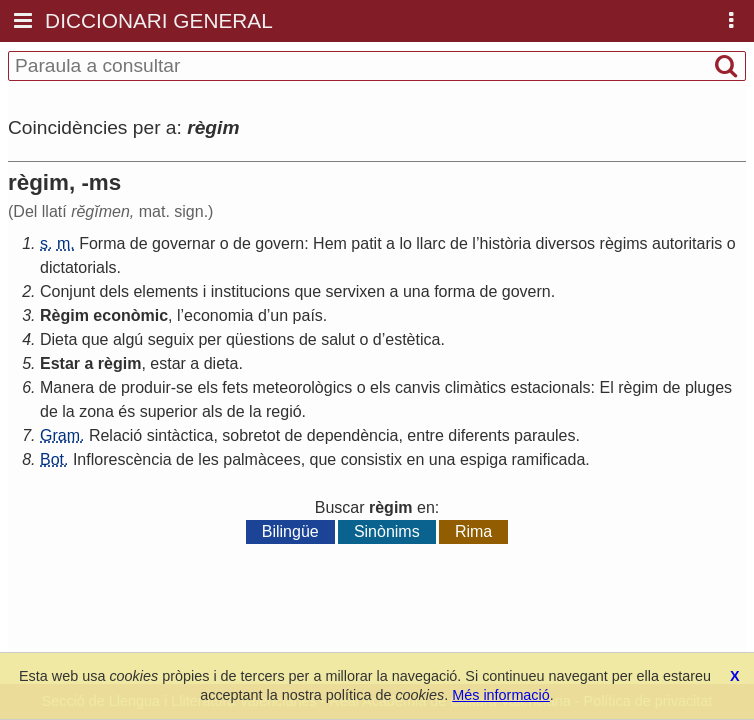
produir (146, 387)
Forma (102, 243)
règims (624, 243)
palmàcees (261, 459)
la (68, 411)
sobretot (251, 435)
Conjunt (67, 291)
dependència (353, 435)
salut (338, 339)
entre (425, 435)
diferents (478, 435)
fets (235, 387)
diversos (566, 243)
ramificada (549, 459)
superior (169, 411)
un (279, 315)
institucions (250, 291)
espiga (483, 459)
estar (168, 363)
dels (114, 291)
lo (405, 243)
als (212, 411)
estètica (412, 339)
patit (366, 243)
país (308, 315)
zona (96, 411)
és (126, 411)
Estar (60, 363)
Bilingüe (290, 531)
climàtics (475, 387)
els (207, 387)
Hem (330, 243)
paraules (544, 435)
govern (279, 243)
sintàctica (180, 435)
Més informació (501, 695)
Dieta (58, 339)
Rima (473, 531)
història (505, 243)
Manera (67, 387)
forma (454, 291)
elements (165, 291)
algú (128, 339)
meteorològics (303, 387)
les (208, 459)
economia (218, 315)
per (209, 339)
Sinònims (387, 531)
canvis (417, 387)
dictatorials (78, 267)
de (139, 243)
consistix (371, 459)
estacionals (551, 387)
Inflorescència (122, 459)
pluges (708, 387)
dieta (221, 363)
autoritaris (687, 243)
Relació (115, 435)
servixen (356, 291)
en (415, 459)
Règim (64, 315)
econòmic (130, 315)
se (184, 387)
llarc (430, 243)
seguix (171, 339)
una (416, 291)
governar (183, 243)
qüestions (260, 339)
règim (120, 363)
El (606, 387)
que (307, 291)
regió (284, 411)
